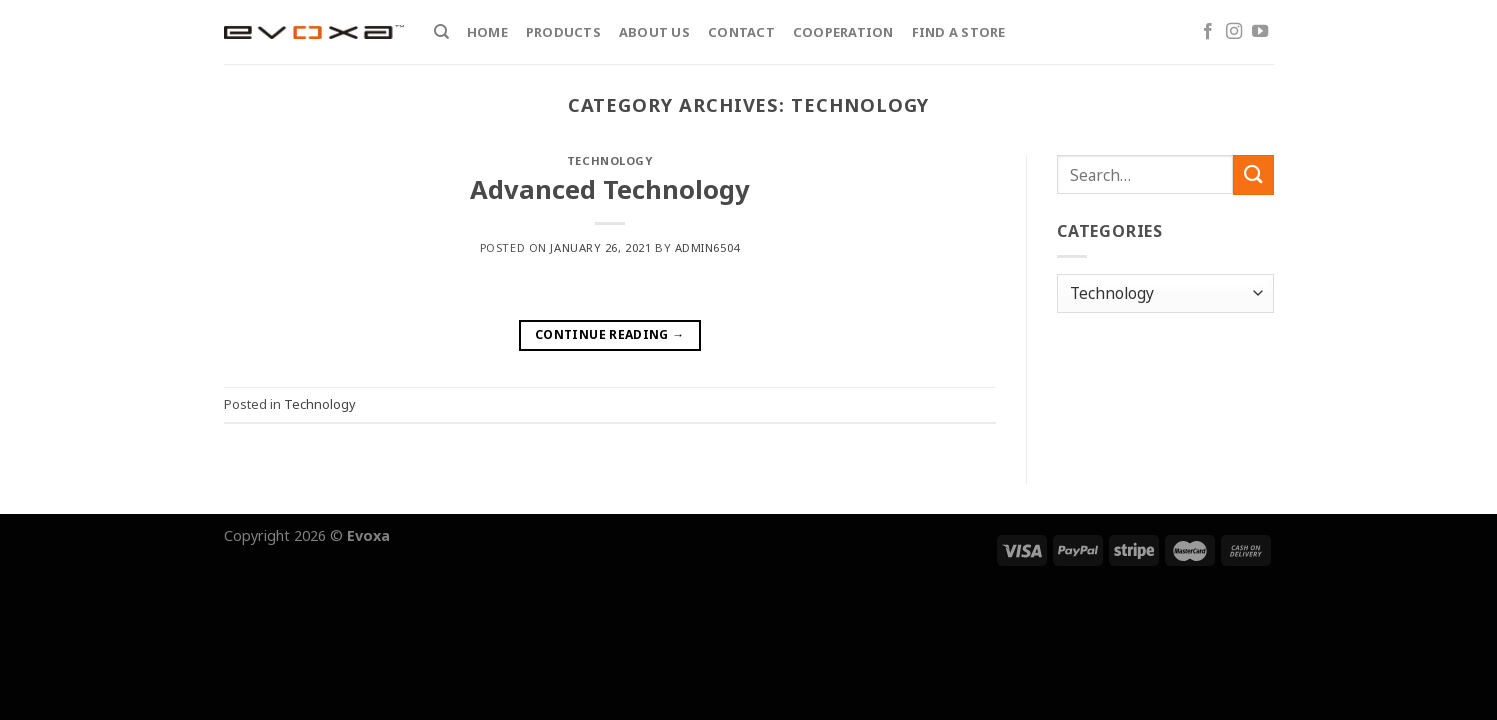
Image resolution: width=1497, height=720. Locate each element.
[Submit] (1253, 174)
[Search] (441, 32)
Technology (610, 160)
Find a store (959, 32)
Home (487, 32)
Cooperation (843, 32)
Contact (741, 32)
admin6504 (707, 247)
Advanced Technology (610, 189)
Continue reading (610, 334)
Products (563, 32)
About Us (654, 32)
